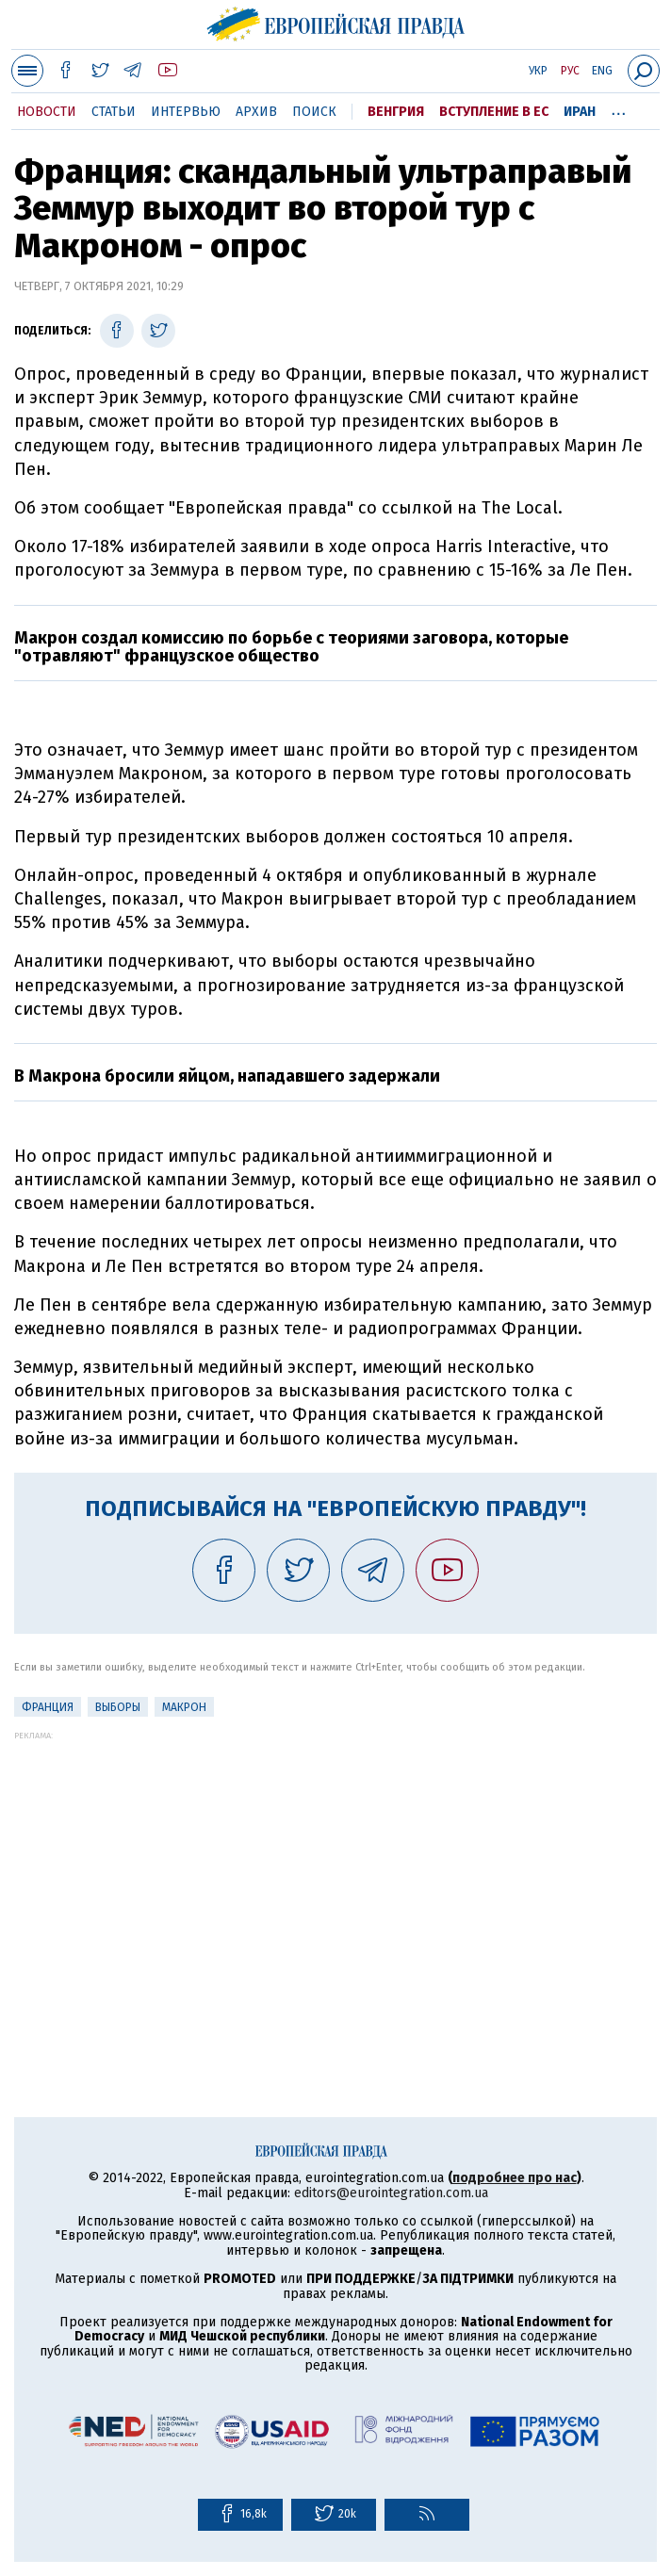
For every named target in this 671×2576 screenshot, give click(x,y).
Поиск (314, 112)
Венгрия (396, 112)
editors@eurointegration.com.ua (391, 2193)
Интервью (186, 112)
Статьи (113, 112)
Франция (48, 1707)
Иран (580, 112)
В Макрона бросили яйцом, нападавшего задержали (227, 1076)
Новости (46, 112)
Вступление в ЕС (493, 112)
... (619, 108)
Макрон (184, 1707)
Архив (256, 112)
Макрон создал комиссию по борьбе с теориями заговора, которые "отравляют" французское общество (291, 647)
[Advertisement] (335, 1872)
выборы (117, 1707)
